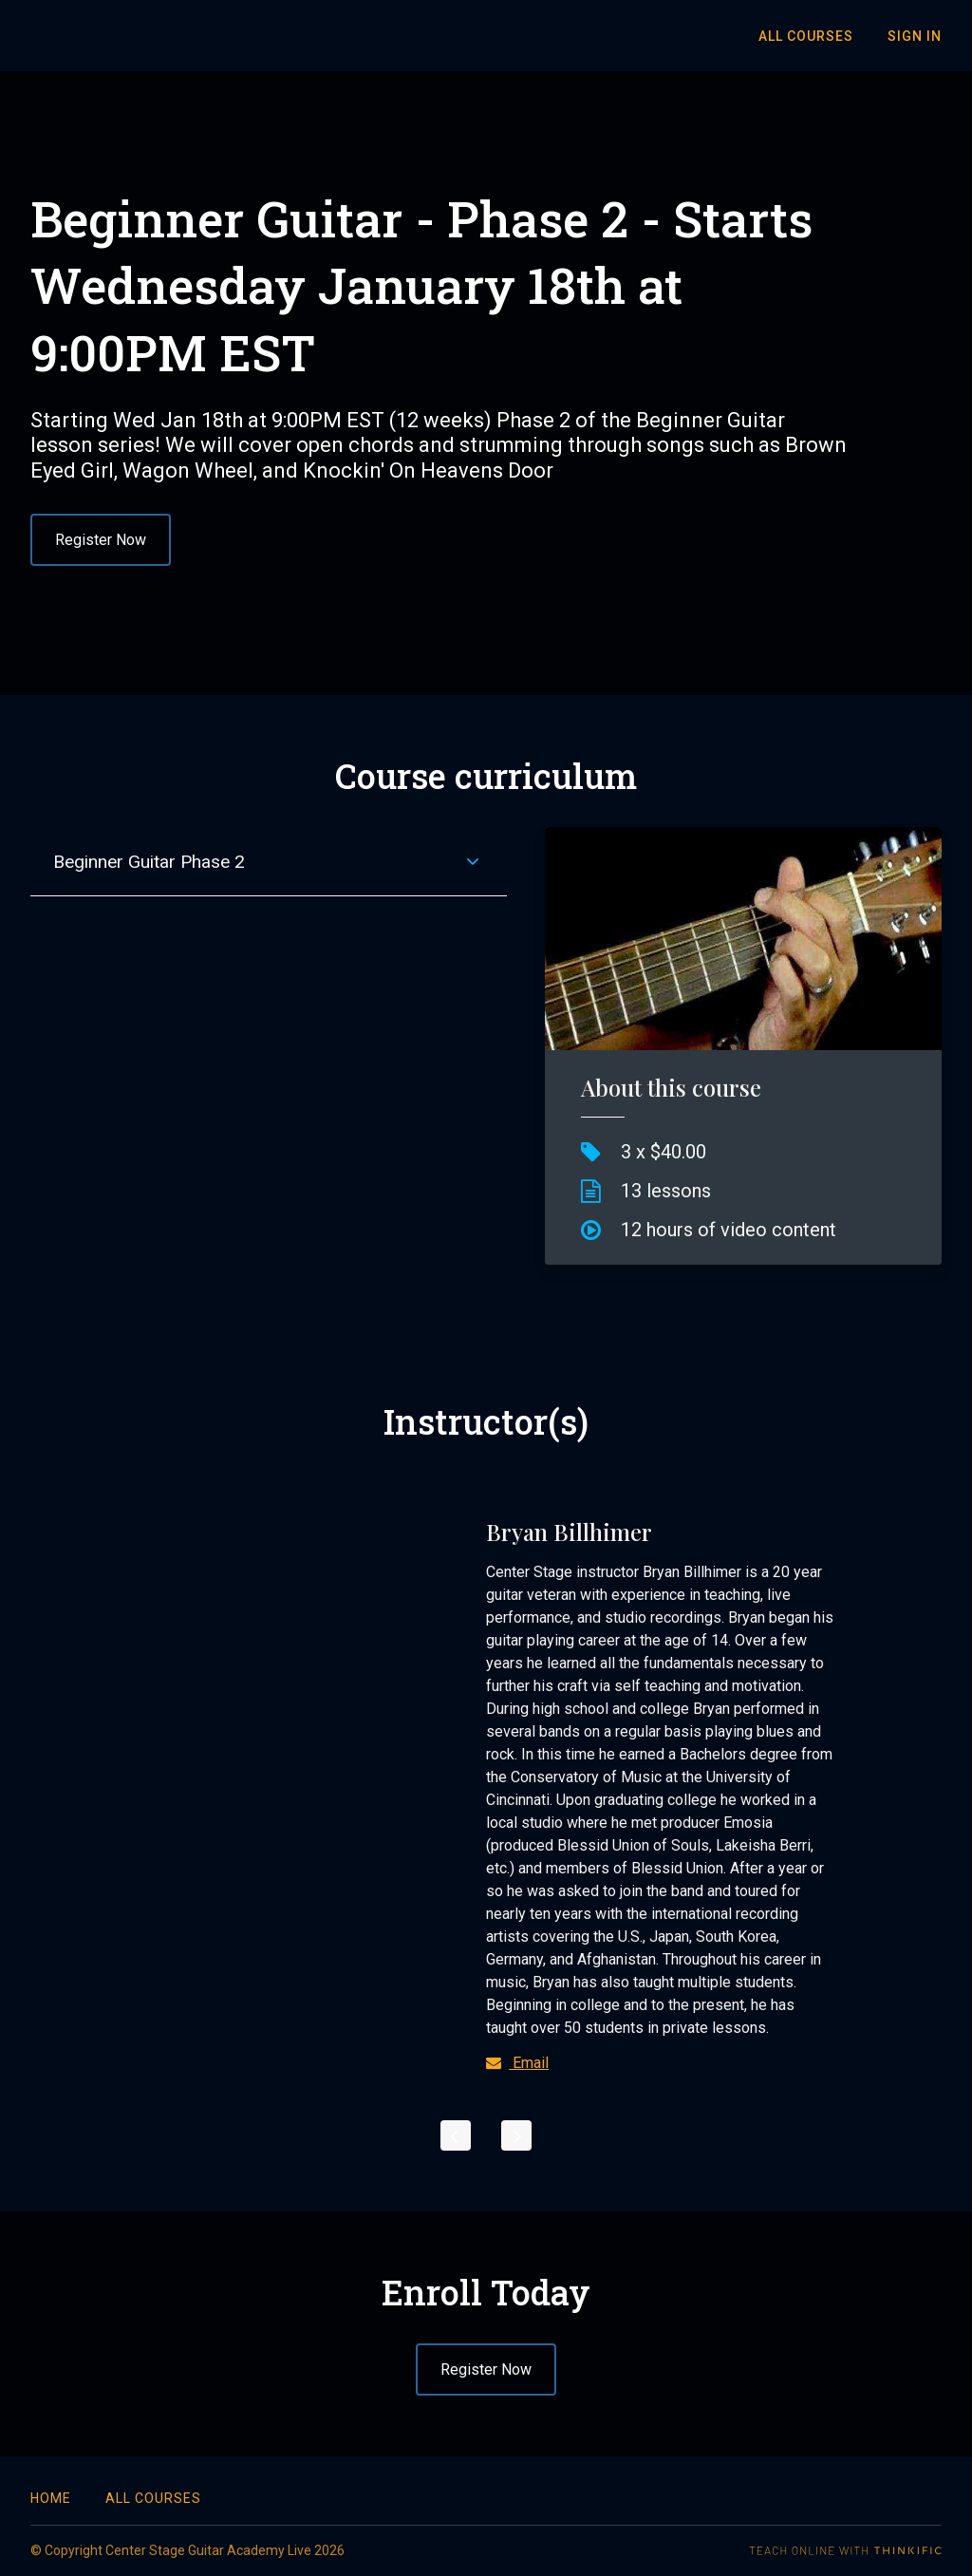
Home (50, 2498)
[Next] (516, 2135)
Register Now (100, 540)
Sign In (915, 36)
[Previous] (455, 2135)
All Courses (805, 36)
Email (517, 2063)
